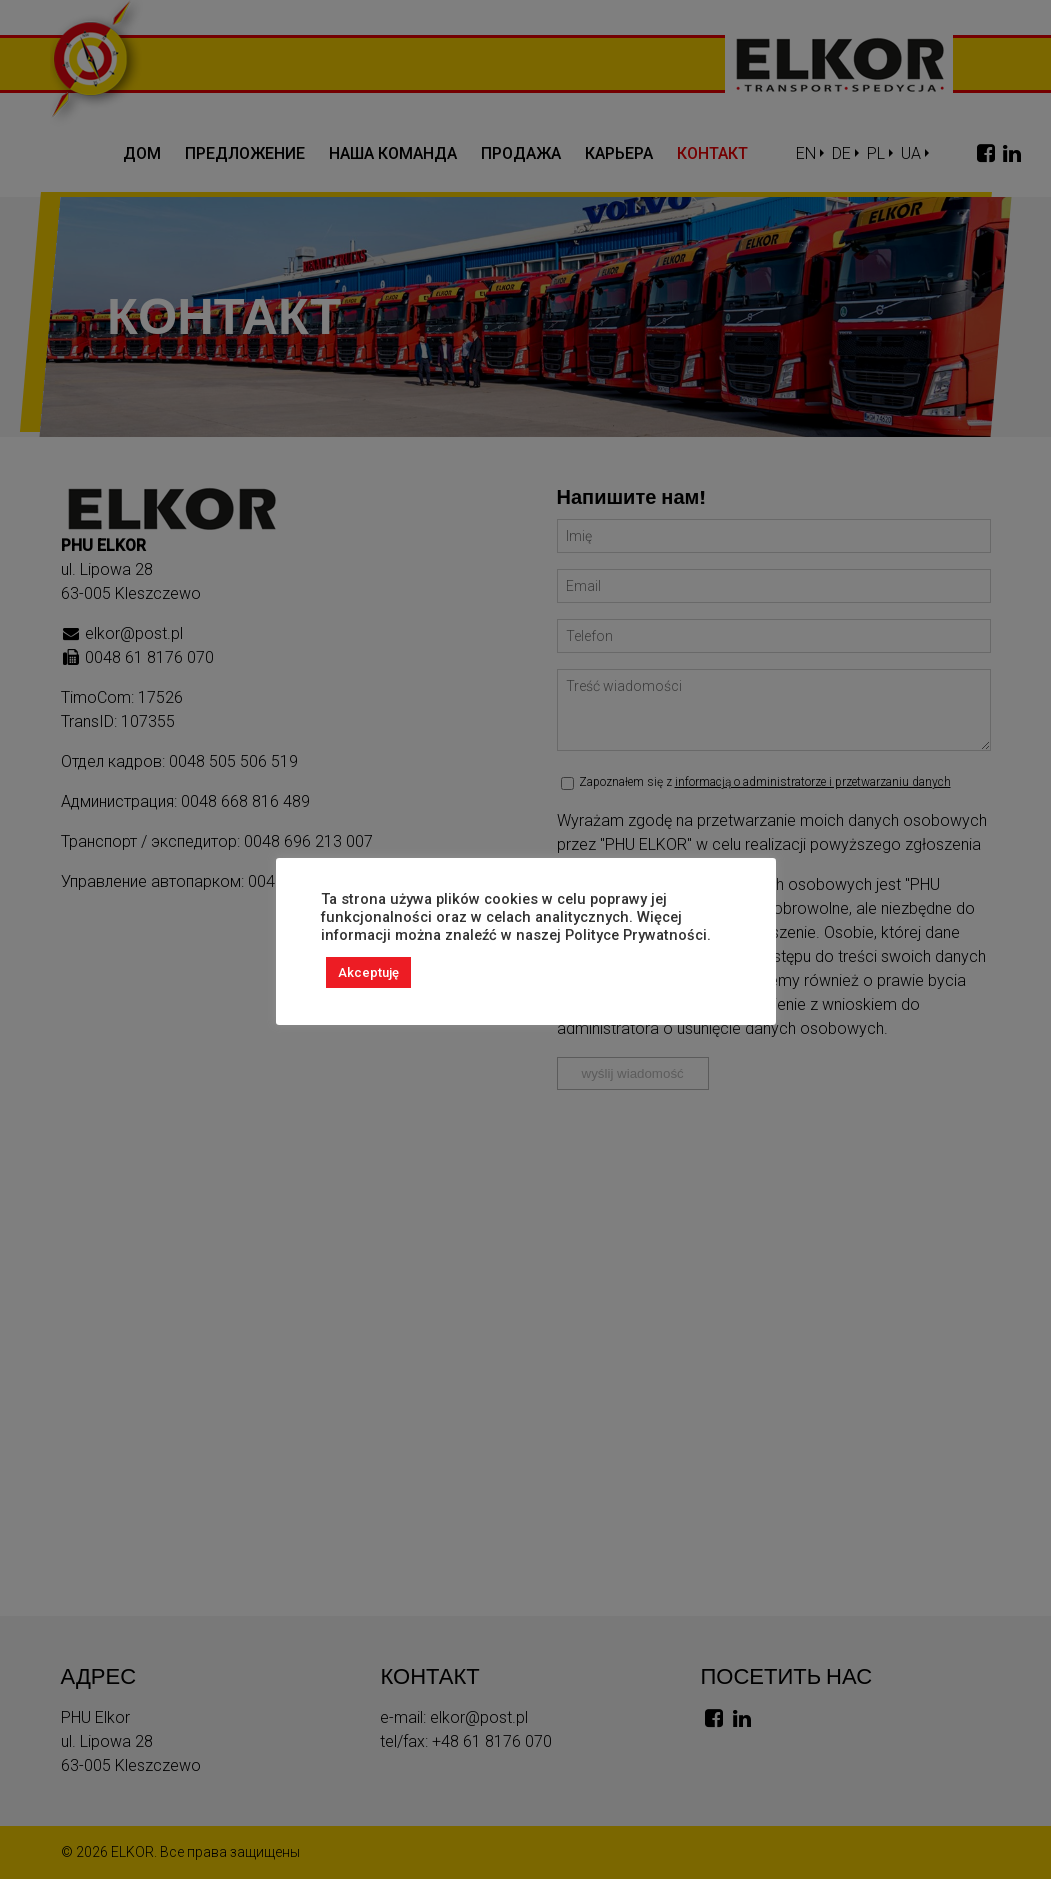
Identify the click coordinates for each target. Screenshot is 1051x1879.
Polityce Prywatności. (638, 935)
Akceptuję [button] (368, 972)
